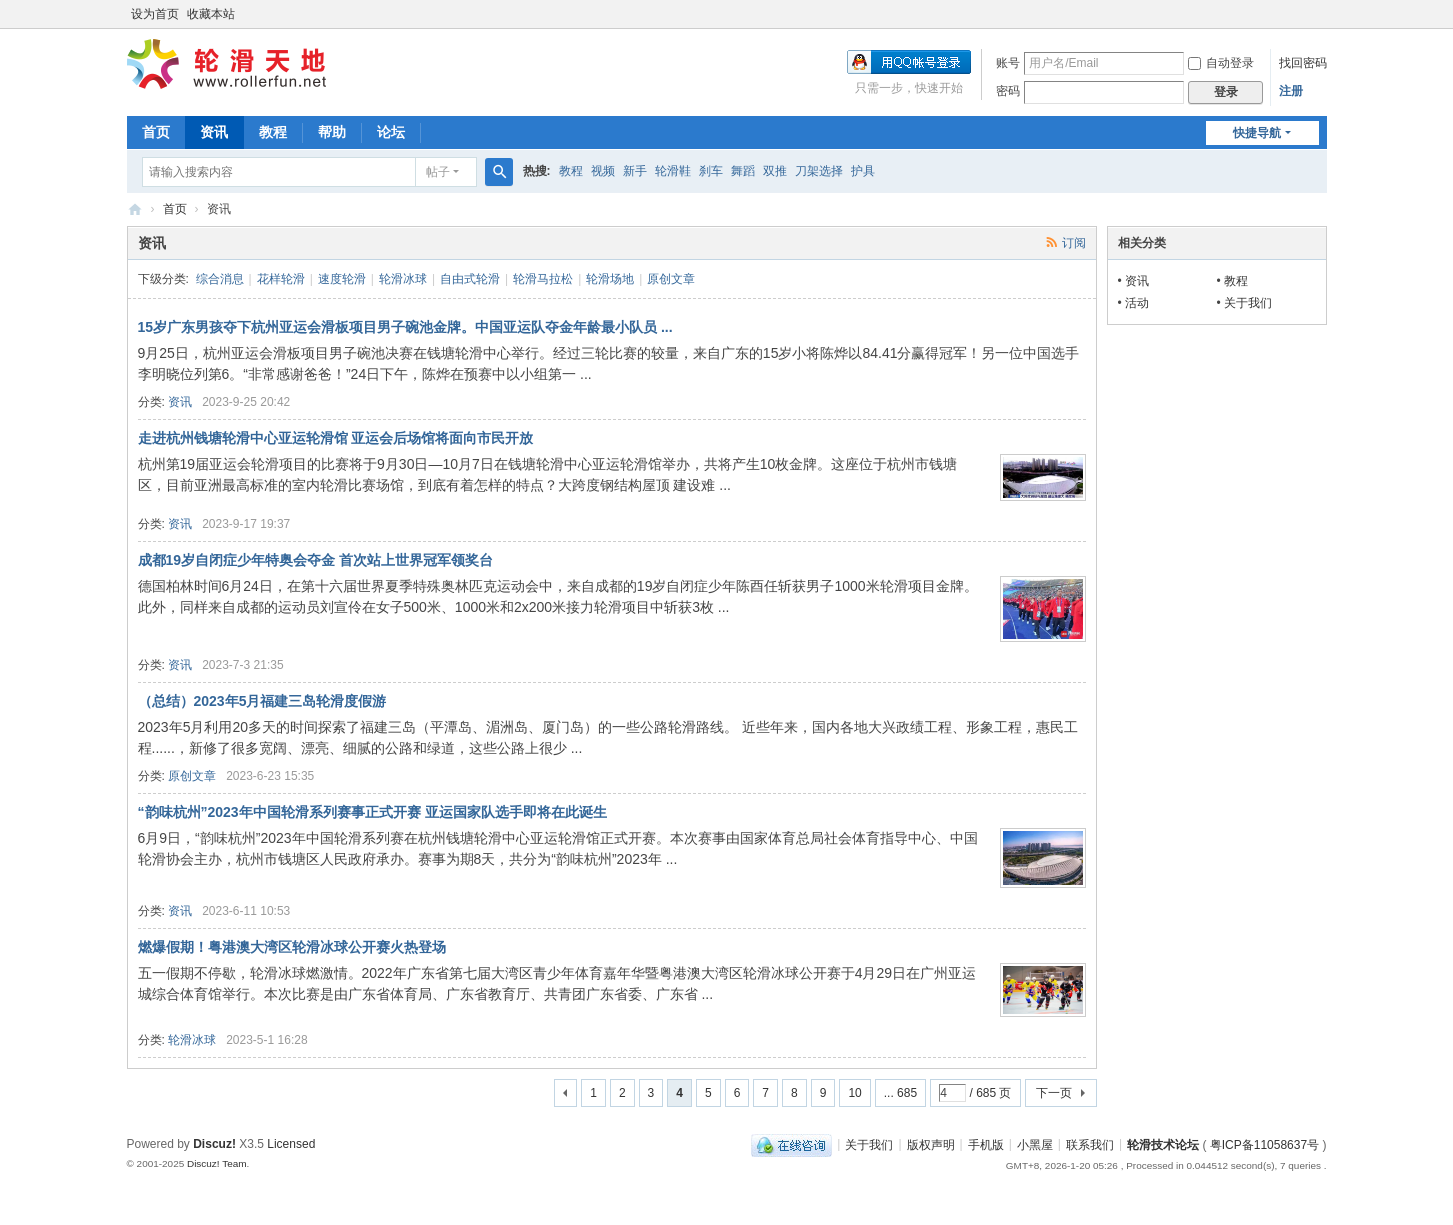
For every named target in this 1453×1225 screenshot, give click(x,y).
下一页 (1054, 1093)
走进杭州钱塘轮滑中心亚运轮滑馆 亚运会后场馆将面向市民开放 (336, 438)
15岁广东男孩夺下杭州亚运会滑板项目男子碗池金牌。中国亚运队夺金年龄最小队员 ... (405, 327)
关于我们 (1248, 303)
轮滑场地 (610, 279)
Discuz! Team (217, 1163)
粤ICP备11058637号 (1264, 1144)
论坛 (391, 132)
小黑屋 (1035, 1144)
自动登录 (1221, 63)
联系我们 (1090, 1144)
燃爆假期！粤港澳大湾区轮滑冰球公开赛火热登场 (292, 947)
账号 (1008, 63)
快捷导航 (1257, 133)
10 (854, 1093)
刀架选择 (819, 171)
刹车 (711, 171)
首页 (156, 132)
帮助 (332, 132)
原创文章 (671, 279)
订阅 (1074, 243)
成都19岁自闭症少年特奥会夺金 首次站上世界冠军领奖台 (315, 560)
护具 (863, 171)
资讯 (214, 132)
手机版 (986, 1144)
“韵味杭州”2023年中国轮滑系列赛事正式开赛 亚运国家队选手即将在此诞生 (372, 812)
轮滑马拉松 (543, 279)
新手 (635, 171)
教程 (273, 132)
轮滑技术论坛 (1163, 1144)
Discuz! (214, 1144)
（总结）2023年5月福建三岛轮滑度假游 (262, 701)
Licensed (291, 1144)
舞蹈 (743, 171)
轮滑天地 (135, 209)
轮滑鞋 (673, 171)
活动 (1137, 303)
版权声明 (931, 1144)
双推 (775, 171)
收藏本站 (211, 14)
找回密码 (1303, 63)
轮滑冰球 (403, 279)
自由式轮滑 (470, 279)
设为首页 (155, 14)
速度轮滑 (342, 279)
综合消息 (220, 279)
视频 (603, 171)
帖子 (438, 172)
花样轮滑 (281, 279)
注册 (1291, 91)
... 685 (900, 1093)
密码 (1008, 91)
